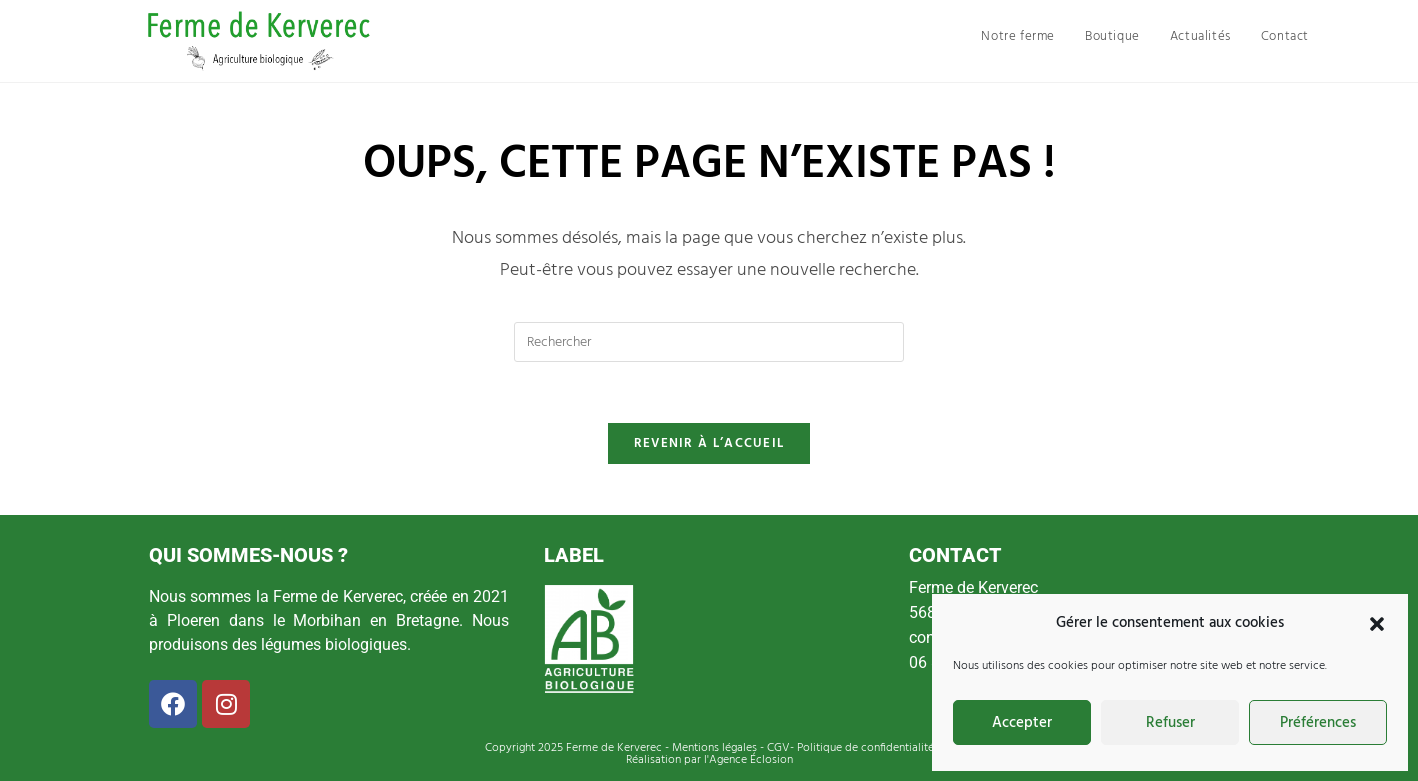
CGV (778, 748)
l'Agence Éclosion (747, 760)
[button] (1377, 624)
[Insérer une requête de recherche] (709, 342)
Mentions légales (714, 748)
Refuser (1170, 723)
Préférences (1318, 723)
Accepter (1022, 723)
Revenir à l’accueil (709, 443)
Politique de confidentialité (865, 748)
